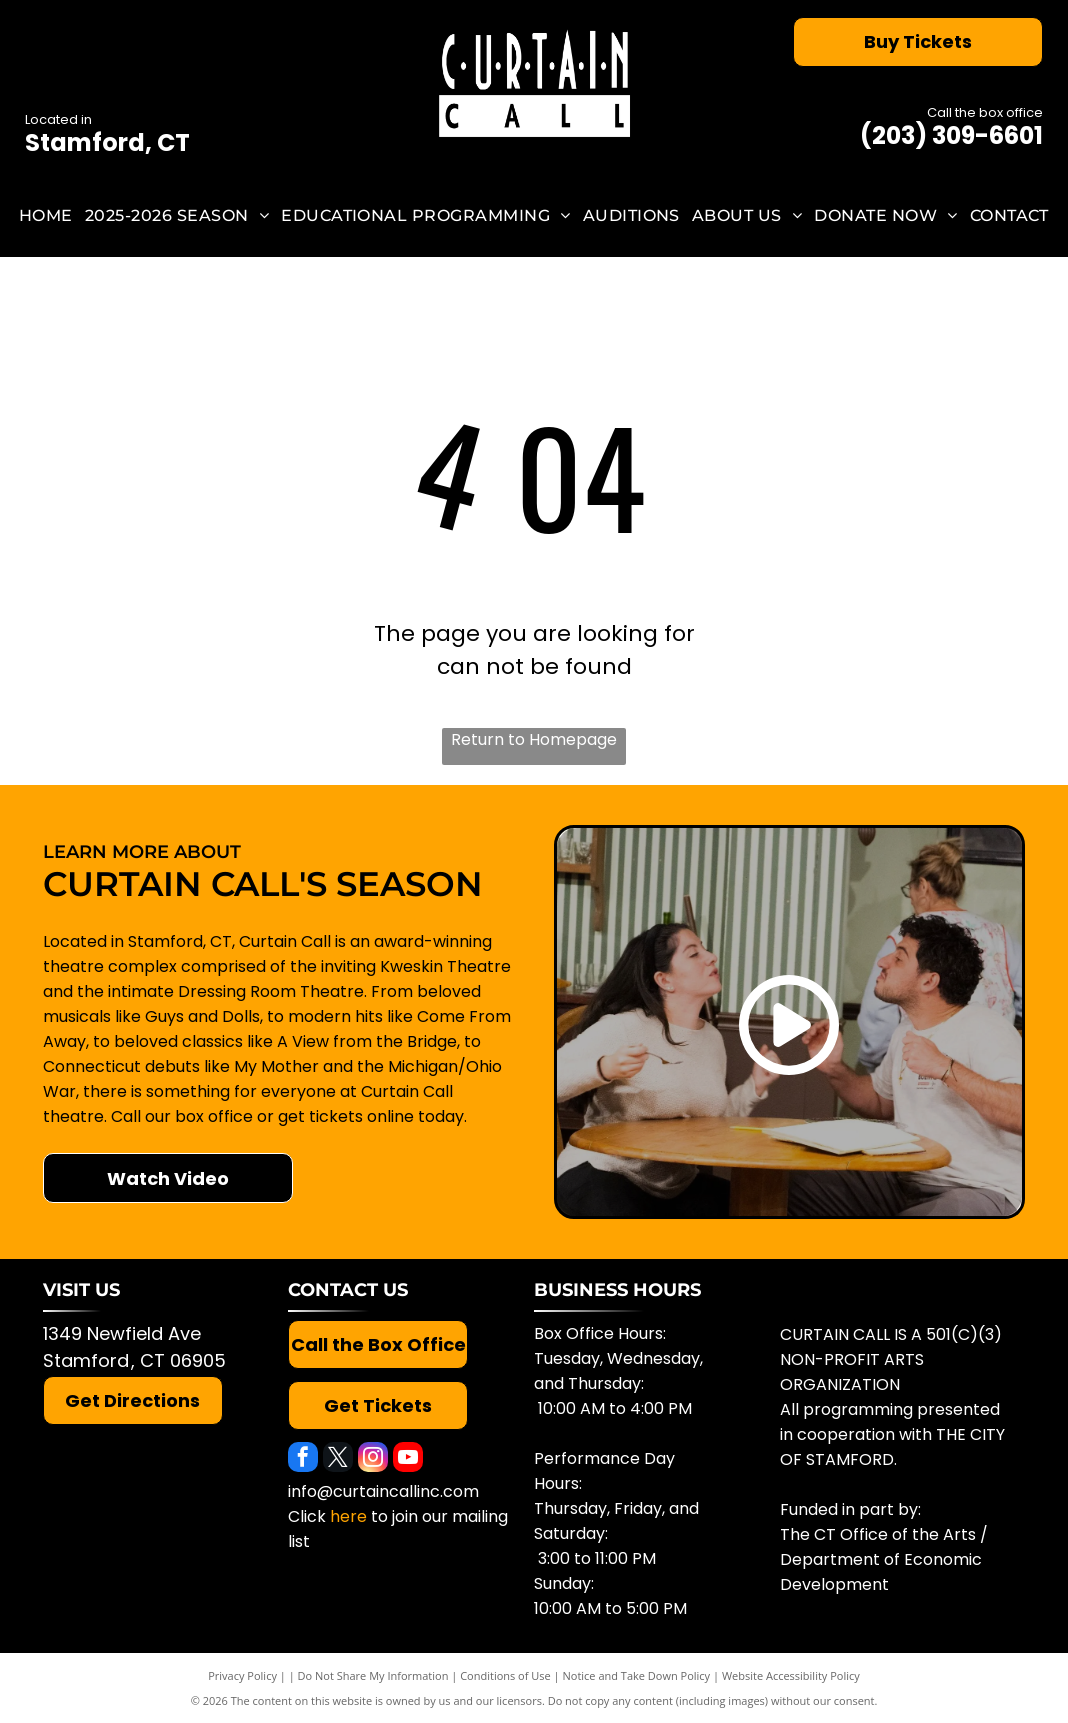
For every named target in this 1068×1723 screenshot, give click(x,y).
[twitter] (338, 1459)
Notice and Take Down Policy (637, 1675)
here (348, 1516)
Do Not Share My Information (373, 1675)
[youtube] (408, 1459)
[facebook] (303, 1459)
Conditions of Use (505, 1675)
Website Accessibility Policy (791, 1675)
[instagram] (373, 1459)
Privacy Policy (242, 1675)
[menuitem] (46, 215)
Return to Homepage (534, 739)
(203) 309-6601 (951, 135)
